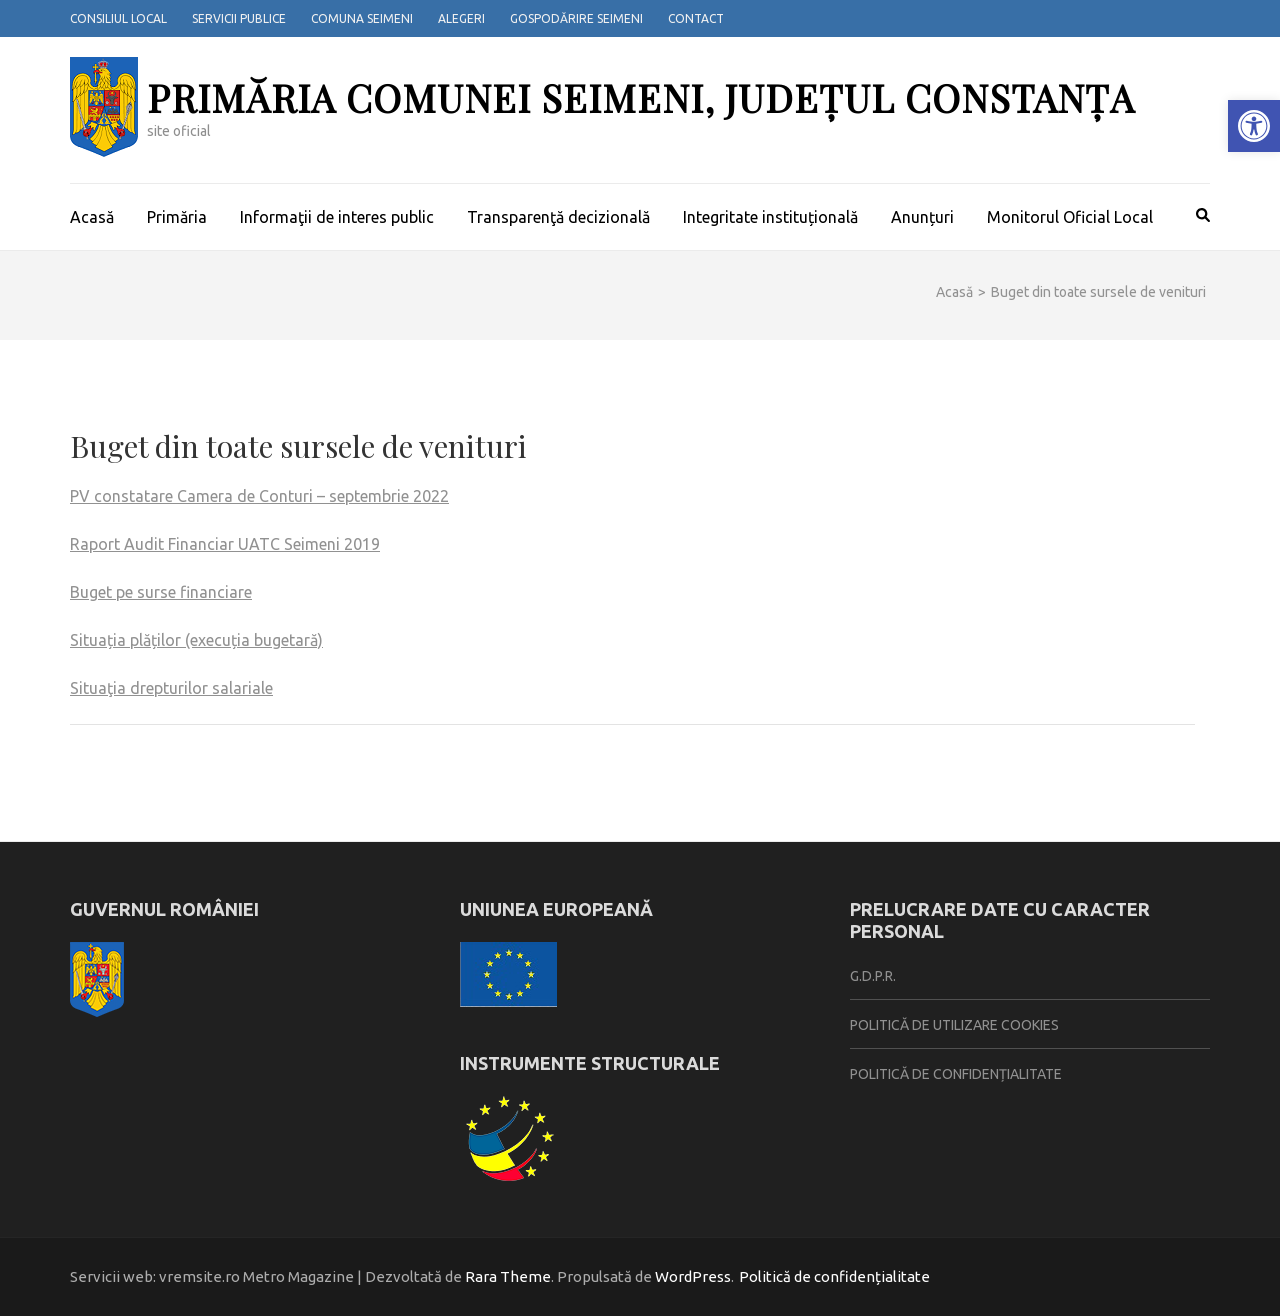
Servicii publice (239, 18)
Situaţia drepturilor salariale (171, 688)
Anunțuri (922, 217)
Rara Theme (508, 1276)
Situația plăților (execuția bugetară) (196, 640)
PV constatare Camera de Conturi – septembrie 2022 (259, 496)
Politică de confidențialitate (956, 1074)
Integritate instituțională (770, 217)
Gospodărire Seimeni (576, 18)
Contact (696, 18)
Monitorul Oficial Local (1070, 217)
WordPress (693, 1276)
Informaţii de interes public (337, 217)
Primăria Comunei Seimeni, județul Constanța (641, 97)
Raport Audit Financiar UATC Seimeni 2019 (225, 544)
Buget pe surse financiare (161, 592)
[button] (1254, 126)
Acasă (92, 217)
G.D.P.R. (873, 976)
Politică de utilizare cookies (954, 1025)
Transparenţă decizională (558, 217)
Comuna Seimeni (362, 18)
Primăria (177, 217)
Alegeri (461, 18)
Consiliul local (118, 18)
